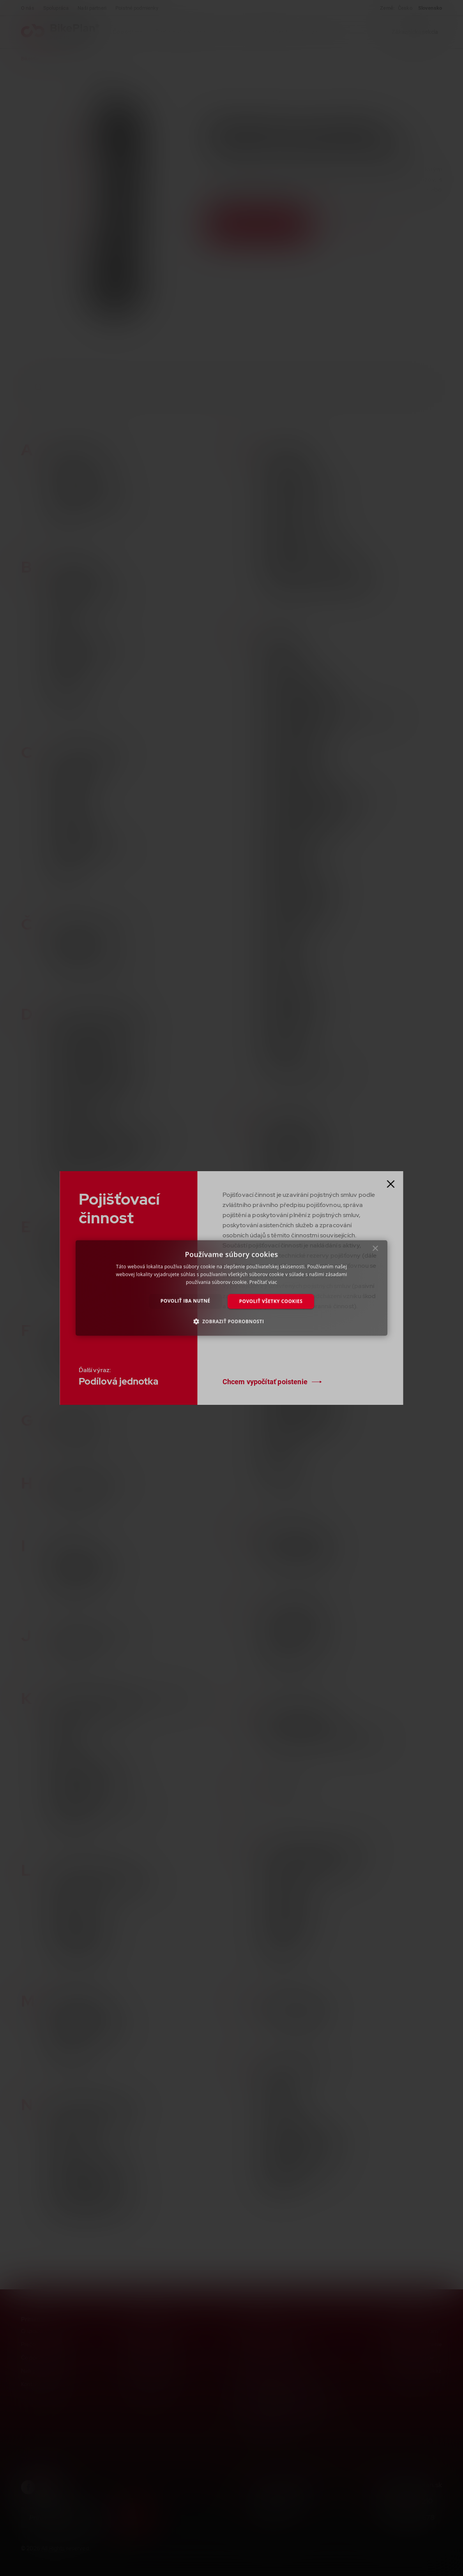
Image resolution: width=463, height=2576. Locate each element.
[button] (231, 1321)
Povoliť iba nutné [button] (185, 1300)
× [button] (375, 1250)
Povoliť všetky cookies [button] (271, 1301)
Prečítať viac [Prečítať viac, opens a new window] (263, 1282)
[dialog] (231, 1288)
